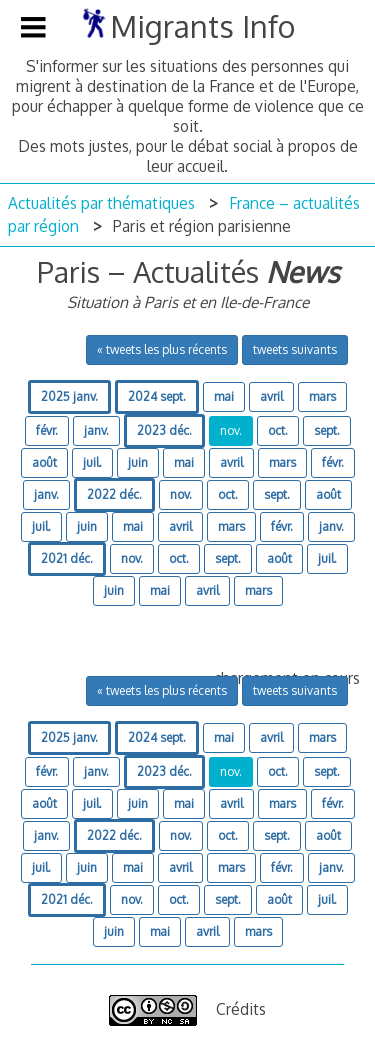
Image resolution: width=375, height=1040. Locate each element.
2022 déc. (114, 494)
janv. (96, 430)
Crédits (241, 1009)
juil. (92, 462)
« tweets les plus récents (162, 349)
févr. (47, 430)
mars (322, 396)
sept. (327, 430)
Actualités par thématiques (101, 203)
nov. (231, 430)
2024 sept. (157, 396)
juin (138, 462)
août (44, 462)
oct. (278, 430)
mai (224, 396)
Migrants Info (202, 26)
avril (271, 396)
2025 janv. (69, 396)
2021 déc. (67, 558)
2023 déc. (164, 430)
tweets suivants (295, 349)
